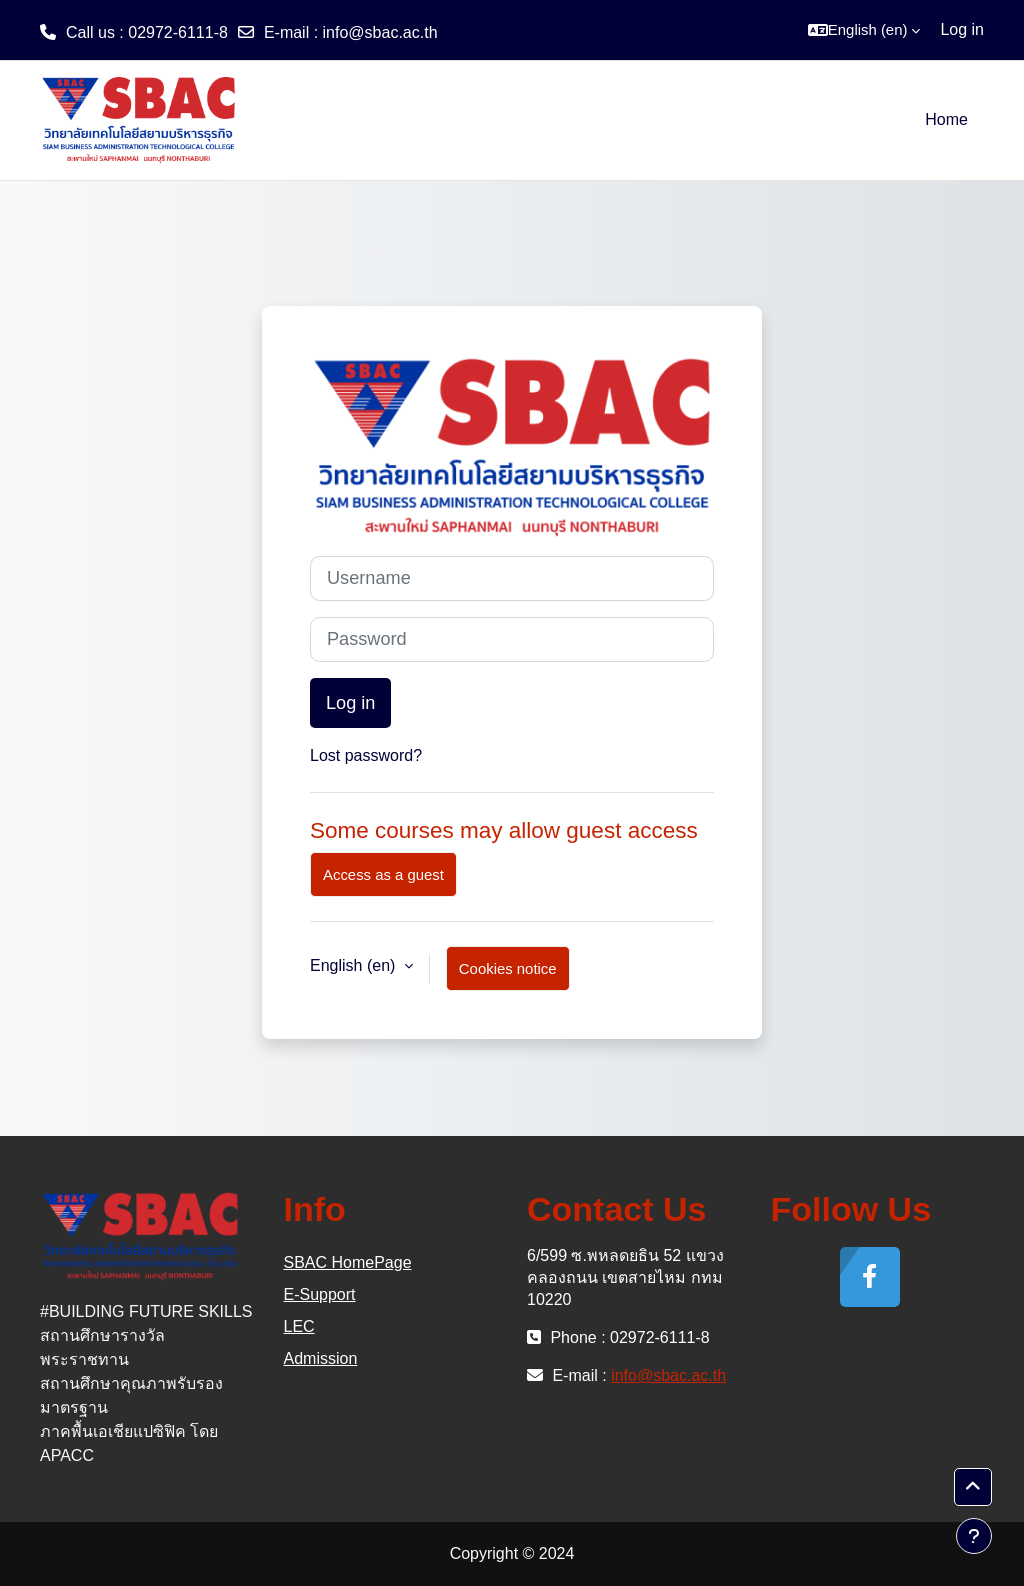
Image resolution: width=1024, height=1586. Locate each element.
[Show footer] (974, 1536)
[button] (864, 30)
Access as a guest (383, 874)
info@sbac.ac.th (380, 32)
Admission (321, 1358)
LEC (299, 1326)
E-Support (320, 1294)
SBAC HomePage (348, 1262)
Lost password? (366, 755)
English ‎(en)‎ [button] (355, 965)
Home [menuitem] (946, 119)
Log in (962, 29)
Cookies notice (508, 968)
